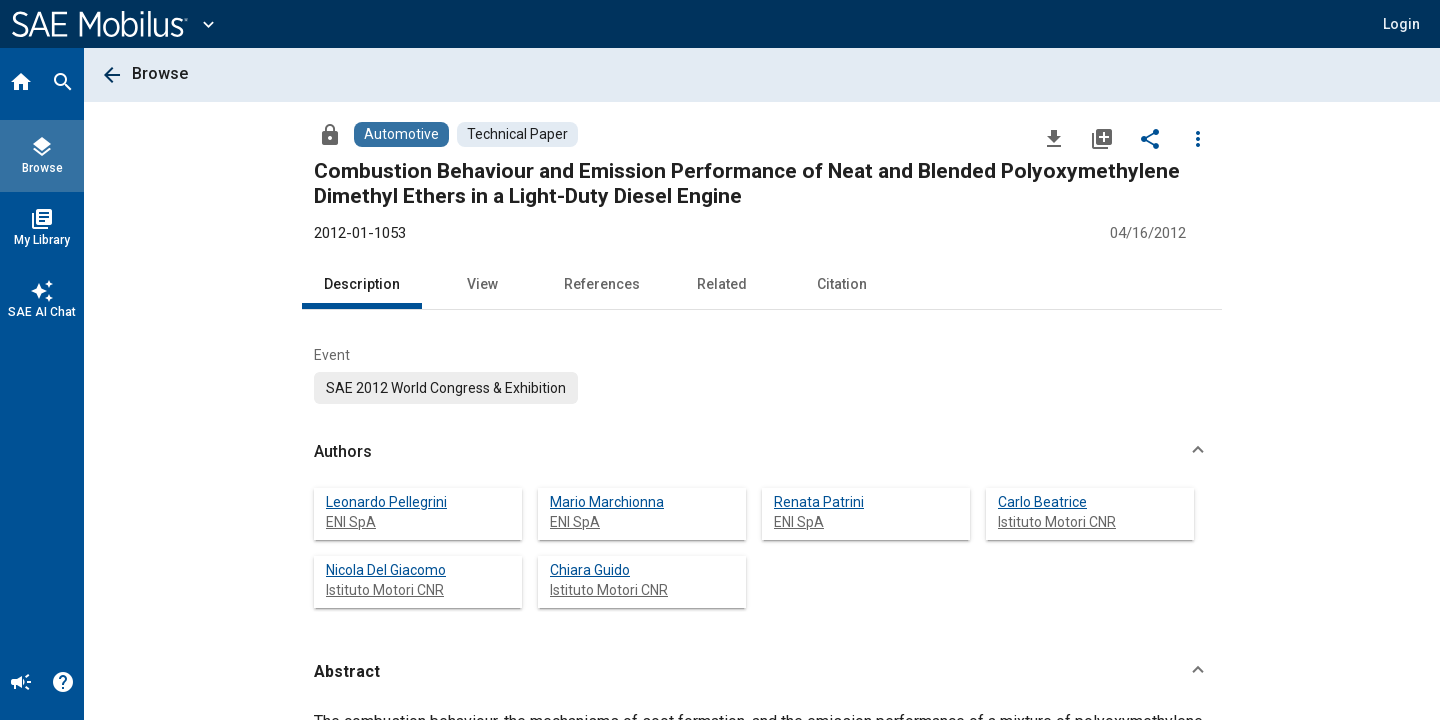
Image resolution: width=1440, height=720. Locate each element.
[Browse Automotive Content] (401, 134)
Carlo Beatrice (1042, 502)
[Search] (63, 84)
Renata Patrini (819, 502)
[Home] (21, 84)
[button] (1401, 24)
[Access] (330, 134)
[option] (446, 388)
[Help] (63, 684)
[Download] (1054, 138)
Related (722, 284)
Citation (842, 284)
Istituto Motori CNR (1057, 522)
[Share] (1150, 138)
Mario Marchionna (607, 502)
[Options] (1198, 138)
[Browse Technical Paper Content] (517, 134)
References (602, 284)
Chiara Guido (590, 570)
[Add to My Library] (1102, 138)
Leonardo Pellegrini (386, 502)
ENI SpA (351, 522)
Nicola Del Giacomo (386, 570)
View (482, 284)
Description (362, 284)
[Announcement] (21, 684)
